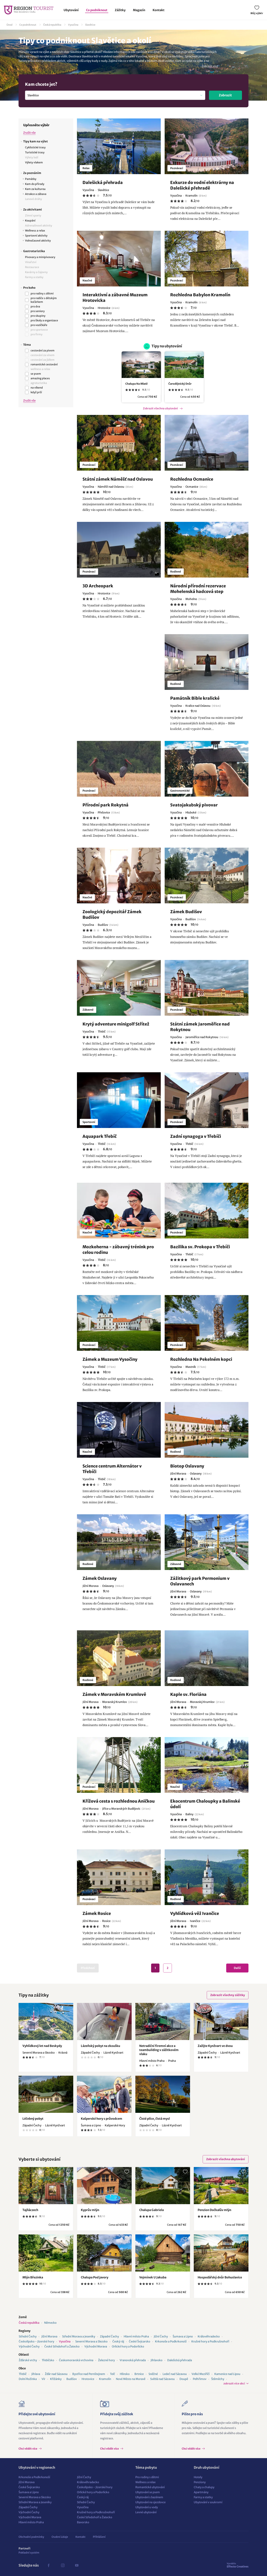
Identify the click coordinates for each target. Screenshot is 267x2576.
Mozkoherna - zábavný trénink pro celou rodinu (118, 1249)
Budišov (71, 2379)
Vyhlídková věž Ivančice (194, 1913)
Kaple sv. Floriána (188, 1694)
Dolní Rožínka (28, 2379)
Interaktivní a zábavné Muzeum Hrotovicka (115, 297)
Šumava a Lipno (183, 2336)
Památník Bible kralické (195, 698)
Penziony (200, 2482)
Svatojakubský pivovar (194, 805)
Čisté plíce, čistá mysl (154, 2118)
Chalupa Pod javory (94, 2277)
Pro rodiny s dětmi (147, 2477)
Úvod (9, 24)
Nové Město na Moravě (130, 2379)
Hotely (198, 2477)
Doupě (183, 2379)
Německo (50, 2322)
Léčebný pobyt (32, 2118)
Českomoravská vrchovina (76, 2360)
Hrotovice (88, 2379)
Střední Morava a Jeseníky (78, 2336)
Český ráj (118, 2341)
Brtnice (139, 2374)
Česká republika (52, 24)
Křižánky (56, 2379)
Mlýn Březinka (32, 2277)
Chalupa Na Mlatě (136, 383)
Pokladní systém (29, 2552)
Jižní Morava (49, 2336)
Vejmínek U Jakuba (152, 2277)
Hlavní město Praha (136, 2336)
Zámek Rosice (97, 1913)
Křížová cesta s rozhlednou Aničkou (119, 1801)
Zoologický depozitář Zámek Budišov (112, 914)
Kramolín (105, 2379)
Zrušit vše (29, 132)
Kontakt (158, 10)
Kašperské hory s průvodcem (101, 2118)
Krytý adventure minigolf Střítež (116, 1024)
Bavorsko (83, 2522)
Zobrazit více (210, 66)
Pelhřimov (199, 2379)
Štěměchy (217, 2379)
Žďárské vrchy (28, 2360)
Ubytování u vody (146, 2507)
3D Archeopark (98, 585)
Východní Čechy (29, 2346)
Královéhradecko (209, 2336)
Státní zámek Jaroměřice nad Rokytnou (200, 1026)
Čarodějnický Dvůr (180, 383)
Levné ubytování (145, 2512)
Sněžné (153, 2374)
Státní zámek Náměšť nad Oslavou (118, 479)
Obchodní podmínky (31, 2536)
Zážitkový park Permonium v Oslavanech (200, 1581)
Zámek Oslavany (100, 1578)
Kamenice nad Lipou (227, 2374)
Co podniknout (96, 10)
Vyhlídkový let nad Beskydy (42, 2046)
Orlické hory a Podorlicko (128, 2346)
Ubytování (71, 10)
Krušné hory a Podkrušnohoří (210, 2341)
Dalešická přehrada (103, 182)
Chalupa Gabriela (151, 2210)
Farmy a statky (203, 2497)
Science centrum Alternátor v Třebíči (112, 1468)
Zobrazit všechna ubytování (160, 408)
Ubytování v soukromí (208, 2502)
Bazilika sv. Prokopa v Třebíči (200, 1246)
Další (237, 1968)
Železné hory (106, 2360)
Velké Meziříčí (201, 2374)
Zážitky (120, 10)
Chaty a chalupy (204, 2487)
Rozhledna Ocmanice (191, 479)
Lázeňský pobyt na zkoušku (100, 2046)
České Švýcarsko (139, 2341)
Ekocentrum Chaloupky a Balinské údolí (205, 1804)
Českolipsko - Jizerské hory (36, 2341)
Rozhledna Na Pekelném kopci (201, 1359)
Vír (43, 2379)
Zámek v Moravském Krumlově (114, 1694)
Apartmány (201, 2492)
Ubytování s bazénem (149, 2497)
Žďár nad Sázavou (56, 2374)
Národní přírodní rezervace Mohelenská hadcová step (198, 588)
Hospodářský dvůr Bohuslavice (220, 2277)
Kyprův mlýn (90, 2210)
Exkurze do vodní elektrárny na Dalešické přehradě (202, 185)
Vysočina (73, 24)
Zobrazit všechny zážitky (227, 1995)
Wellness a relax (145, 2482)
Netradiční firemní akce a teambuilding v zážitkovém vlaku (159, 2050)
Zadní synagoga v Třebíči (195, 1136)
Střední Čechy (28, 2336)
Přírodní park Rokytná (105, 805)
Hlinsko (125, 2374)
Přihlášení (99, 2536)
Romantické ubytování (150, 2487)
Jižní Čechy (161, 2336)
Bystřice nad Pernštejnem (88, 2374)
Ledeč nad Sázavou (175, 2374)
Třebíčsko (48, 2360)
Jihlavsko (156, 2360)
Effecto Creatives (237, 2565)
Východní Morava (95, 2346)
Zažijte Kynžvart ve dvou (215, 2046)
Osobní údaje (60, 2536)
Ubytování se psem (147, 2492)
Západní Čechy (109, 2336)
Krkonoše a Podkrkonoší (171, 2341)
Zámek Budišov (186, 911)
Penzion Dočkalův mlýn (214, 2210)
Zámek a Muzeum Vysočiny (110, 1359)
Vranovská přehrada (133, 2360)
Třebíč (23, 2374)
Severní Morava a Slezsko (91, 2341)
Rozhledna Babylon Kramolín (200, 294)
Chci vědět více (28, 2448)
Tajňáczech (30, 2210)
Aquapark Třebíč (100, 1136)
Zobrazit (225, 95)
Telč (112, 2374)
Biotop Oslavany (187, 1466)
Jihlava (35, 2374)
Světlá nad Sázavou (162, 2379)
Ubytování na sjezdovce (150, 2502)
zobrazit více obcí (234, 2383)
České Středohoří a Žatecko (62, 2346)
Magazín (139, 10)
